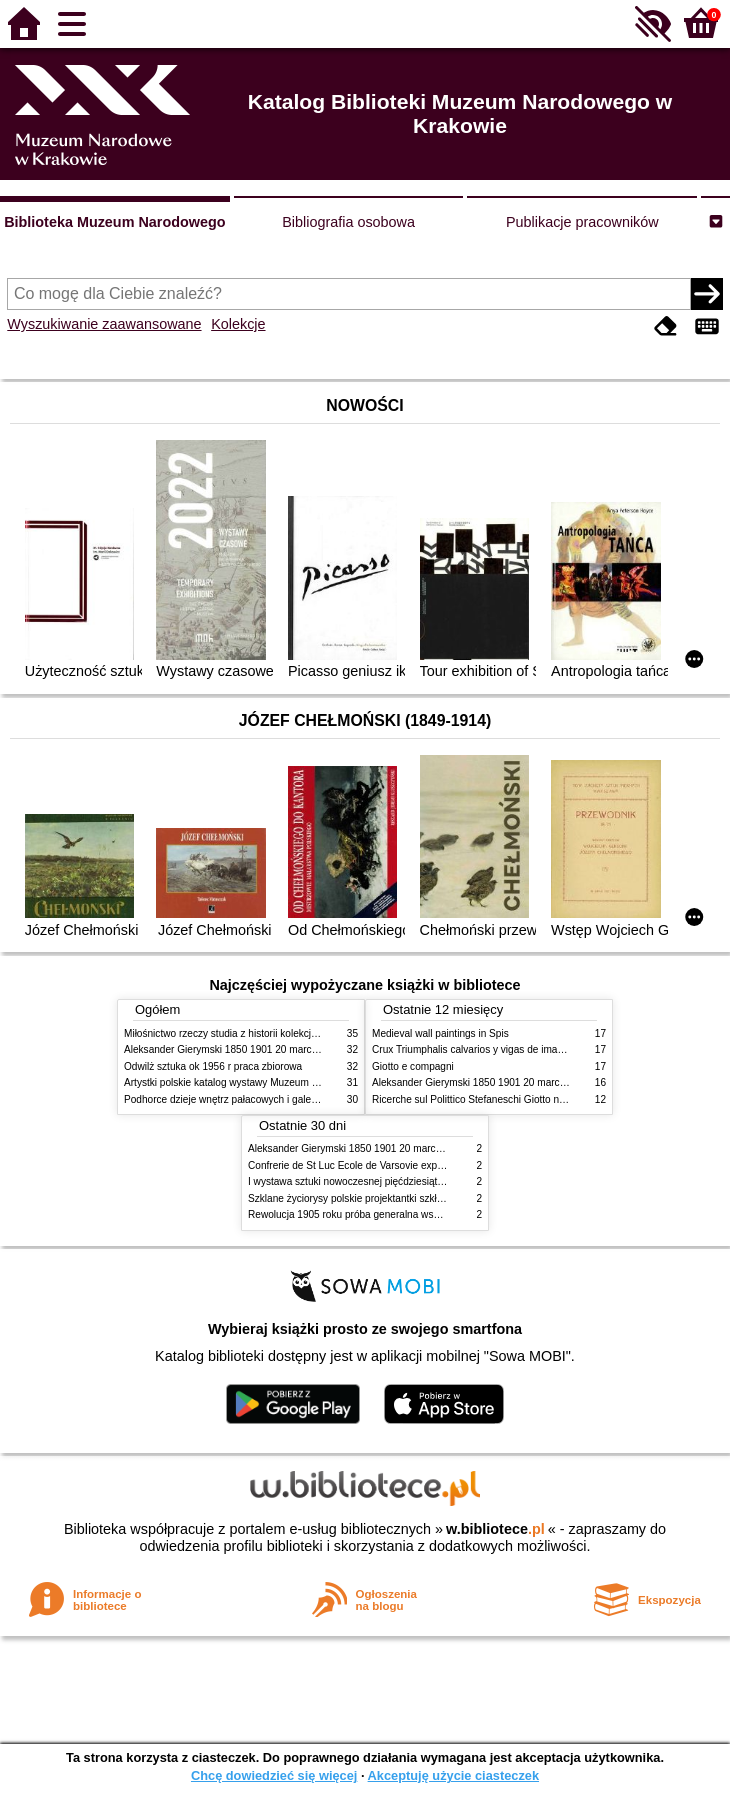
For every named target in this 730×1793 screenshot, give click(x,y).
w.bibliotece (495, 1529)
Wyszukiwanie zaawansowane (104, 324)
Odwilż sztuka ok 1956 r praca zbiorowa (213, 1066)
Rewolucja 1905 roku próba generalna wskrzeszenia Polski (379, 1214)
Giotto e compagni (413, 1066)
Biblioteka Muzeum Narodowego (114, 222)
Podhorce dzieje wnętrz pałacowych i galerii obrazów (242, 1099)
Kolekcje (238, 324)
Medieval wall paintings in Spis (440, 1033)
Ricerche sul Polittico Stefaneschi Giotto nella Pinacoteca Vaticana (520, 1099)
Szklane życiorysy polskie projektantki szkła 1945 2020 (370, 1198)
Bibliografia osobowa (348, 222)
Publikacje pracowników (582, 222)
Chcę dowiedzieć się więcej (274, 1775)
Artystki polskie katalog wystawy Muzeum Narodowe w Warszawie (271, 1082)
